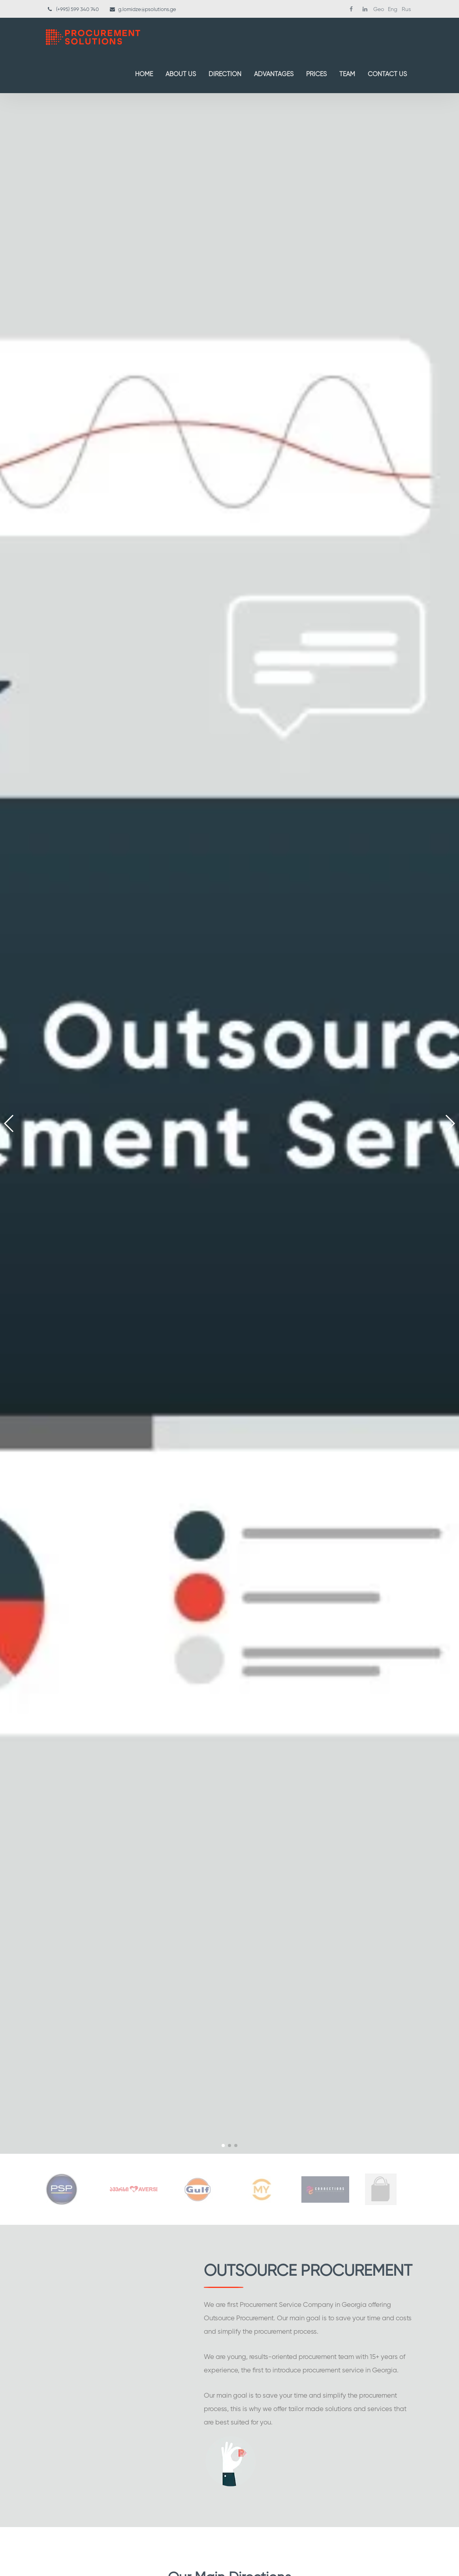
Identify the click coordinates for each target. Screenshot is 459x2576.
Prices (316, 74)
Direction (225, 74)
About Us (181, 74)
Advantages (273, 74)
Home (144, 74)
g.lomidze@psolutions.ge (147, 9)
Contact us (387, 74)
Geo (378, 9)
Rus (406, 9)
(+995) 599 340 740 (77, 9)
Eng (392, 9)
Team (347, 74)
